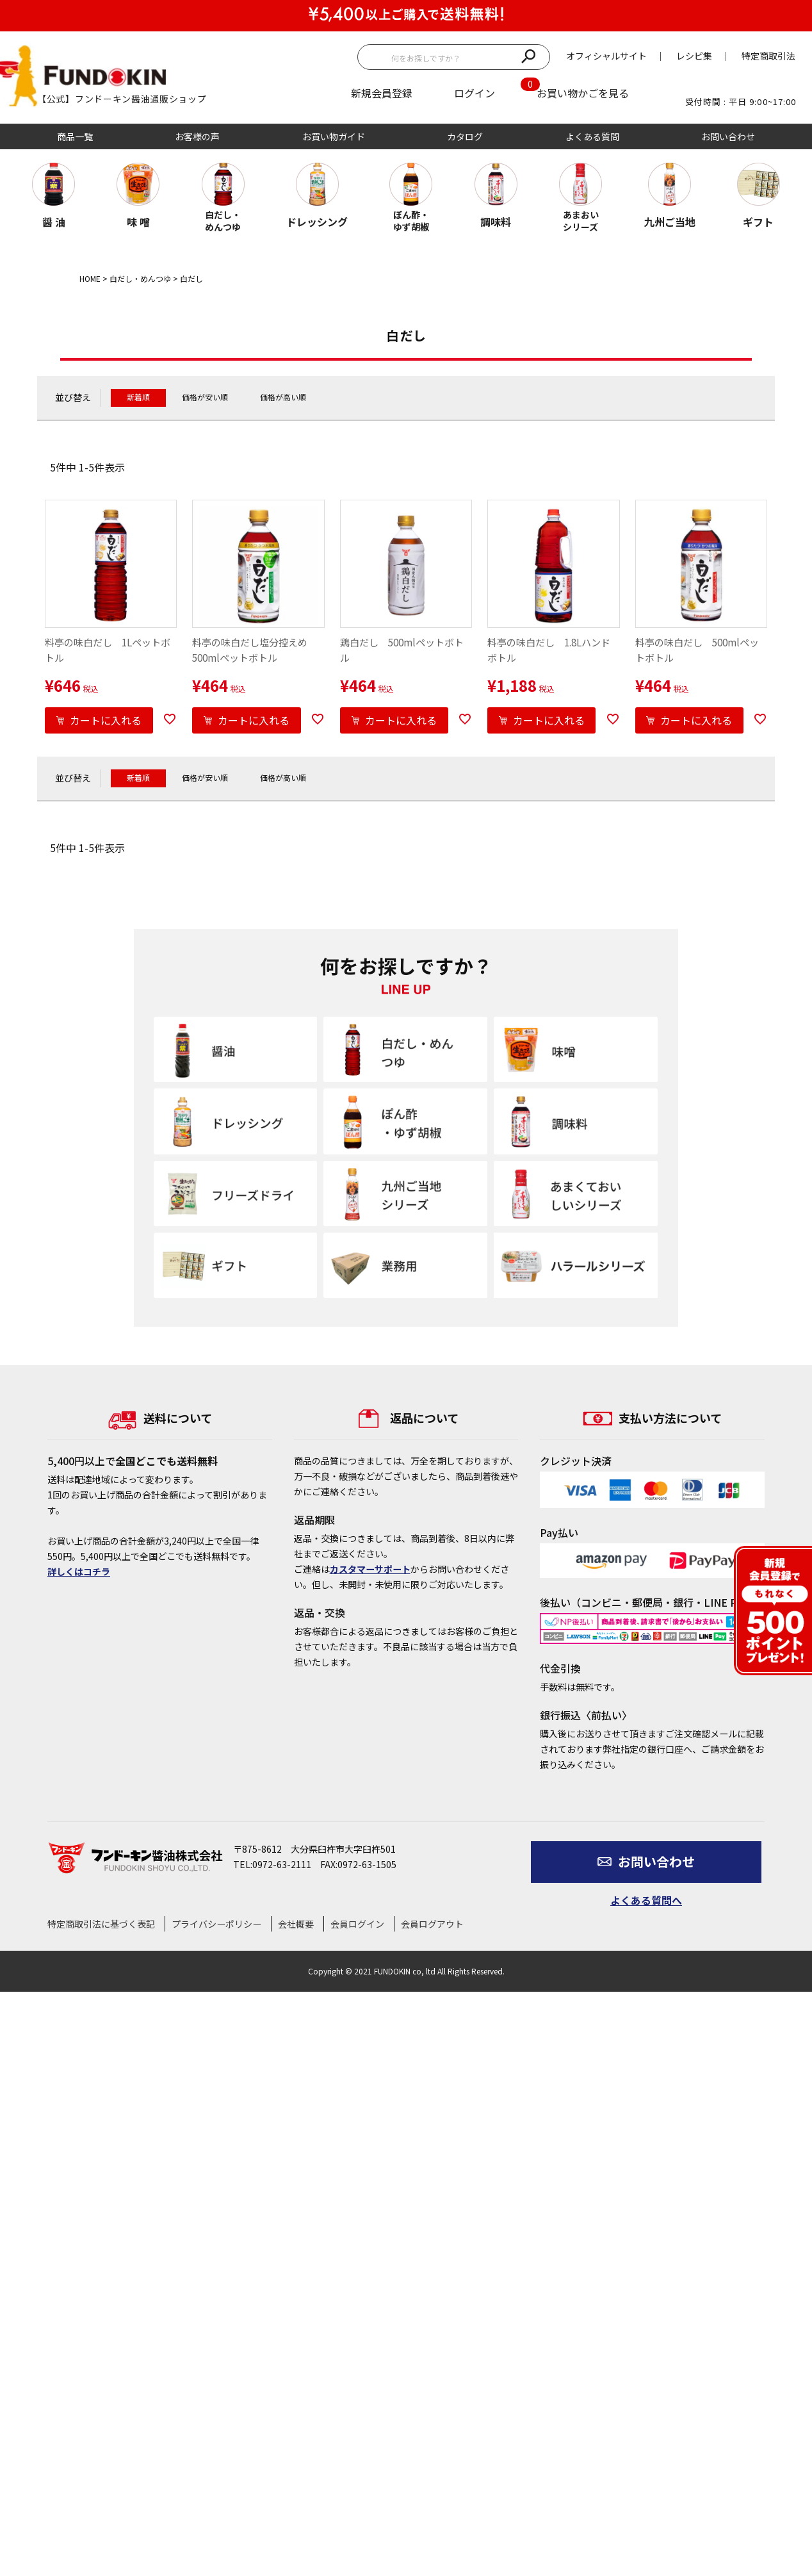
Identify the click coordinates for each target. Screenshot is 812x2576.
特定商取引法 (768, 55)
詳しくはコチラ (78, 1571)
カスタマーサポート (370, 1569)
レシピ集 (694, 55)
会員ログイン (357, 1923)
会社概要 (296, 1923)
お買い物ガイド (333, 136)
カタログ (465, 136)
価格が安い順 (205, 396)
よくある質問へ (646, 1900)
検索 (528, 55)
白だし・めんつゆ (140, 278)
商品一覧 (75, 136)
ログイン (474, 93)
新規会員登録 (381, 93)
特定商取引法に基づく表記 (101, 1923)
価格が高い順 (283, 396)
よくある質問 (592, 136)
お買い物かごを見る (583, 93)
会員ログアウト (432, 1923)
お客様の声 (197, 136)
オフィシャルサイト (606, 55)
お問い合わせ (728, 136)
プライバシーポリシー (216, 1923)
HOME (90, 278)
